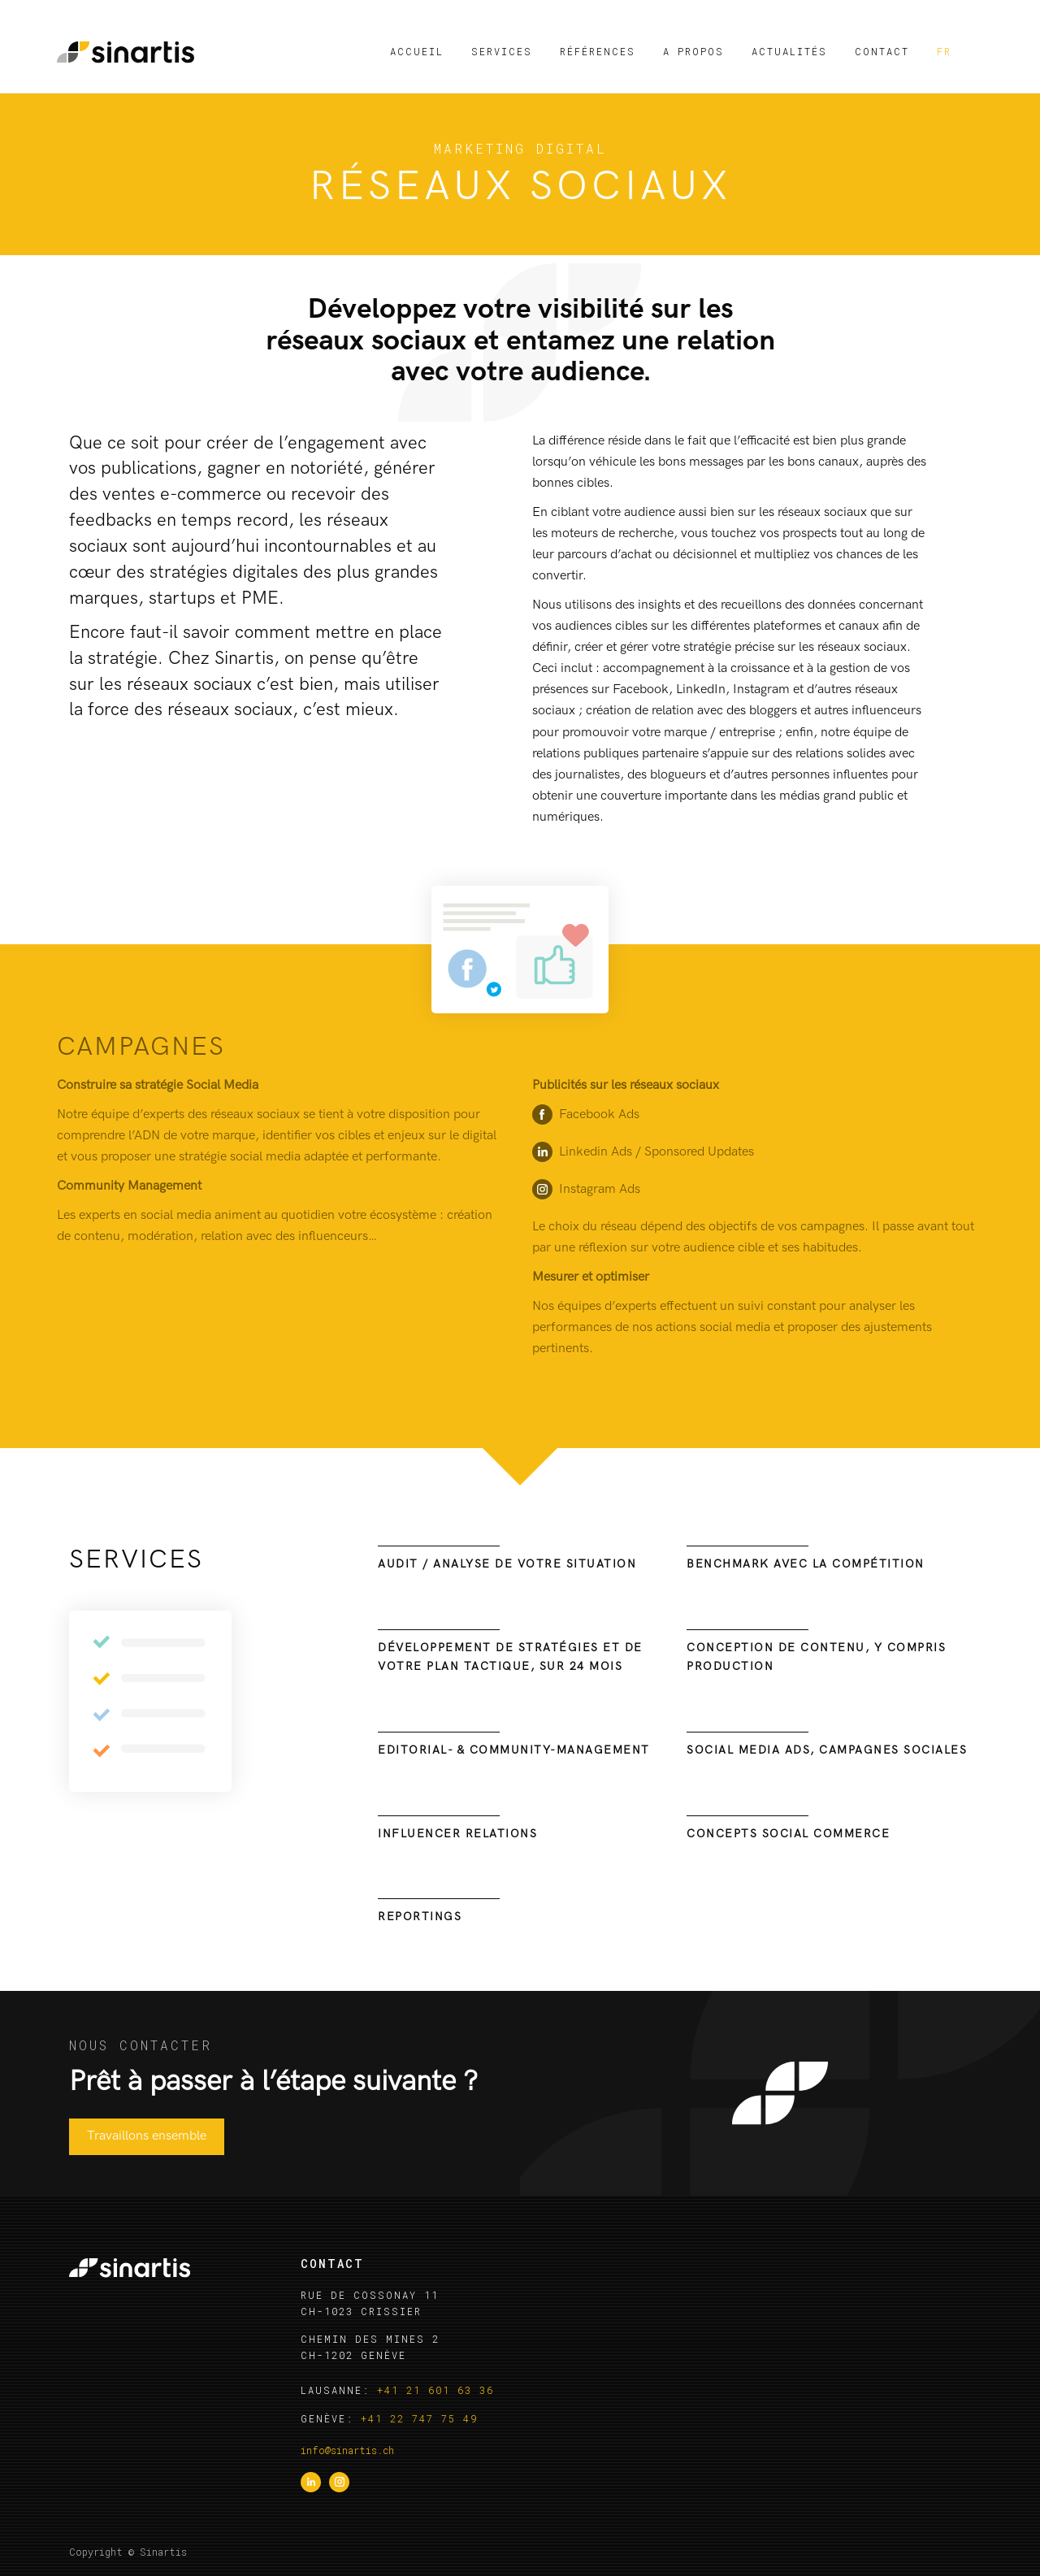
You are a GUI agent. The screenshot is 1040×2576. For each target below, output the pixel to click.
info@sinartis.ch (347, 2450)
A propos (693, 51)
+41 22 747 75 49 (419, 2418)
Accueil (417, 51)
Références (597, 51)
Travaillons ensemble (146, 2136)
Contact (882, 51)
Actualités (789, 51)
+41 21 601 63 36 (435, 2389)
